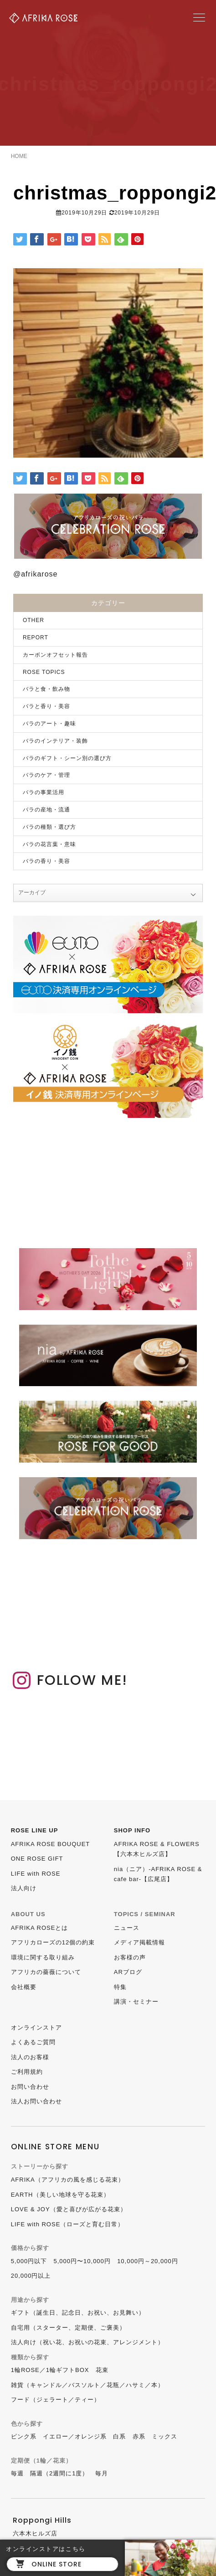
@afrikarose (35, 574)
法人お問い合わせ (36, 2101)
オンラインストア (36, 2027)
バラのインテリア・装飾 (55, 741)
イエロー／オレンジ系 (75, 2436)
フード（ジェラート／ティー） (55, 2399)
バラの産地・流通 (46, 809)
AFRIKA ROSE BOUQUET (50, 1844)
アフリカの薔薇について (46, 1972)
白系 (119, 2436)
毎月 (101, 2473)
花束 (102, 2370)
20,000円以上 (31, 2275)
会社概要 (23, 1987)
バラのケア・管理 (46, 775)
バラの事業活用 (43, 792)
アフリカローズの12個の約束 (53, 1942)
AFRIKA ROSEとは (39, 1927)
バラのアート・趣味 (49, 723)
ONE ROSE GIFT (37, 1858)
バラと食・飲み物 (46, 689)
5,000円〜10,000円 (82, 2261)
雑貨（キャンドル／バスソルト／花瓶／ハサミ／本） (87, 2385)
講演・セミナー (136, 2001)
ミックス (164, 2436)
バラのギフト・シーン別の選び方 (67, 758)
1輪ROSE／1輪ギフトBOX (50, 2370)
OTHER (33, 620)
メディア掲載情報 (139, 1942)
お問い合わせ (30, 2086)
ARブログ (128, 1972)
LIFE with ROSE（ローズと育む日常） (67, 2224)
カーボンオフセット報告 (55, 655)
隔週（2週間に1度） (59, 2473)
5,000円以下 (29, 2261)
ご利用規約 (27, 2071)
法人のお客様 (30, 2057)
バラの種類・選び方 (49, 827)
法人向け (23, 1888)
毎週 (17, 2473)
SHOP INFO (132, 1830)
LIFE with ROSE (36, 1873)
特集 (120, 1987)
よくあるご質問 (33, 2042)
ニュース (126, 1927)
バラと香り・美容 (46, 706)
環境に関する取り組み (43, 1957)
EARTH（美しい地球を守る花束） (60, 2194)
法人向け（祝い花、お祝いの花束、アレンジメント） (87, 2342)
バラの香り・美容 (46, 861)
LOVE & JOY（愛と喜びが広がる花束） (69, 2209)
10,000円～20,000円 (147, 2261)
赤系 (139, 2436)
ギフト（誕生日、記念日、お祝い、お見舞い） (78, 2312)
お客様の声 (130, 1957)
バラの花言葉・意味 (49, 844)
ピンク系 (23, 2436)
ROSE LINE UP (34, 1830)
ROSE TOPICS (44, 672)
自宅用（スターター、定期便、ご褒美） (68, 2327)
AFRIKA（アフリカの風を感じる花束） (67, 2179)
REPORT (35, 637)
